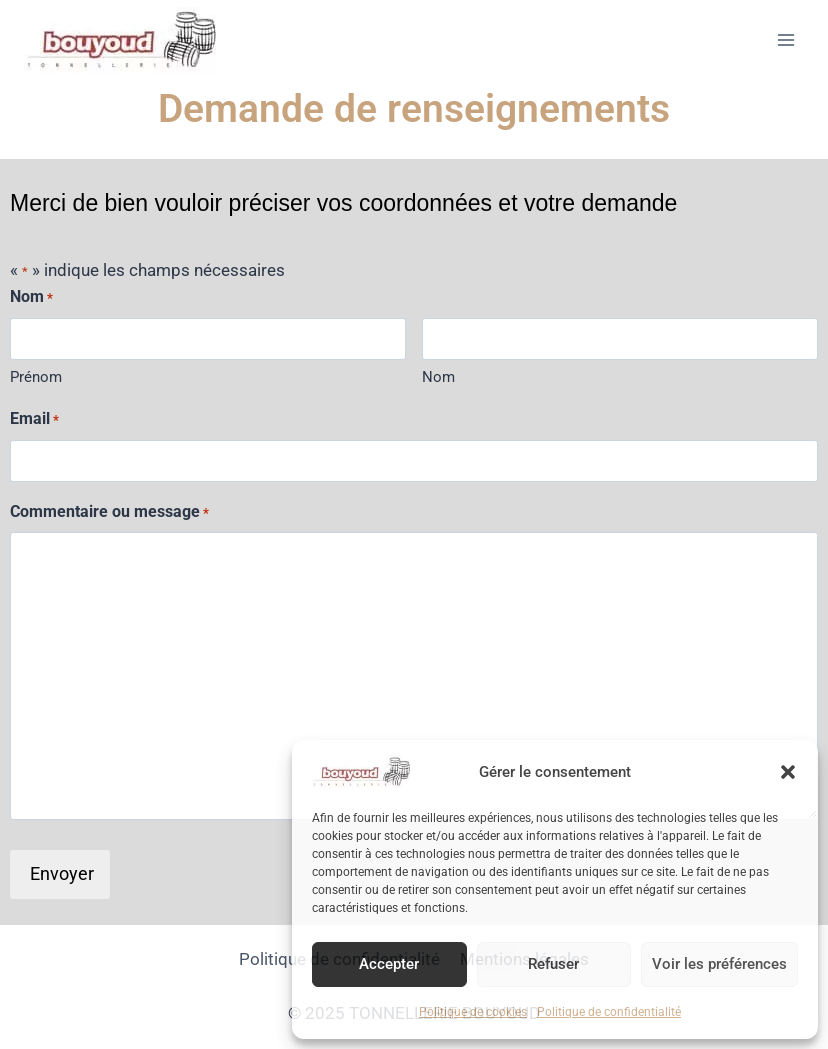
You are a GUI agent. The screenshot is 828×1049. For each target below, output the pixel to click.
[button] (788, 772)
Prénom (36, 377)
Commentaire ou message (109, 513)
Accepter (389, 964)
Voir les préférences (719, 964)
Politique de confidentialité (609, 1012)
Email (34, 420)
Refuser (553, 964)
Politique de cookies (473, 1012)
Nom (438, 377)
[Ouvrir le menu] (785, 39)
